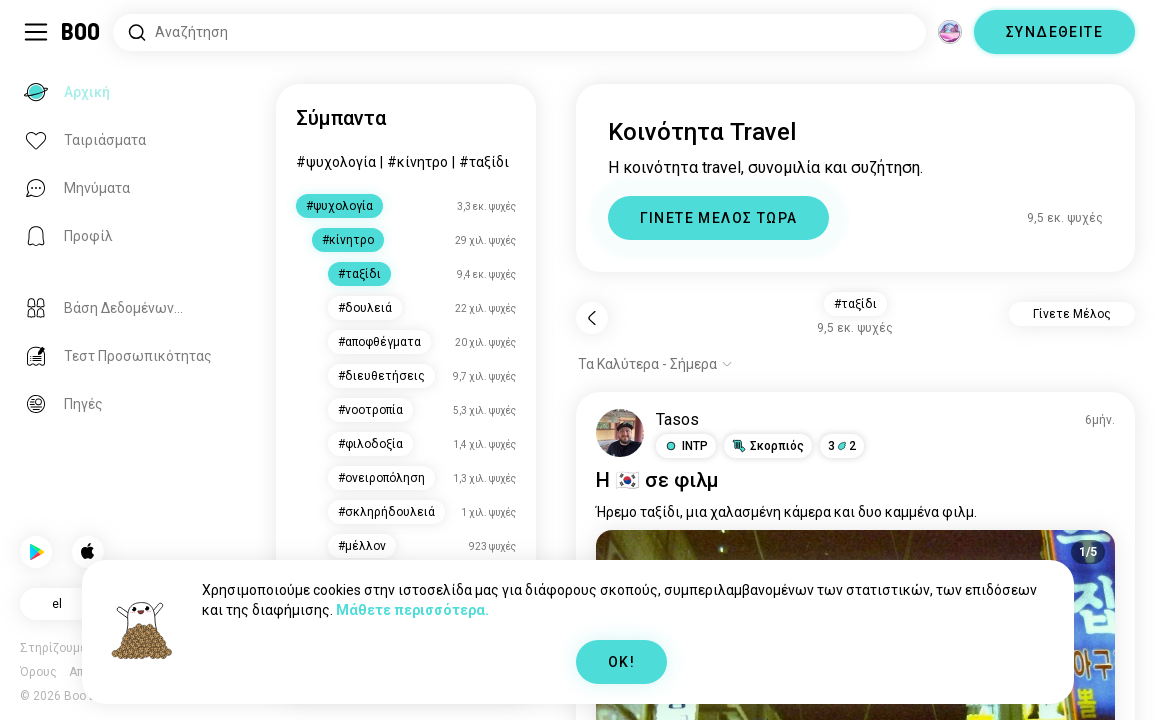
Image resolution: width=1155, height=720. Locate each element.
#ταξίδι (484, 162)
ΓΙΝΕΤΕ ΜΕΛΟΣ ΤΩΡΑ (719, 218)
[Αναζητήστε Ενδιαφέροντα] (519, 32)
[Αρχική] (81, 32)
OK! (621, 662)
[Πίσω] (592, 318)
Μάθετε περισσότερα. (412, 610)
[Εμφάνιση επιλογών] (655, 364)
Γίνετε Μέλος (1072, 314)
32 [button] (842, 446)
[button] (686, 446)
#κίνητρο (417, 162)
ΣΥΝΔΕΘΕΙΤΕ (1054, 32)
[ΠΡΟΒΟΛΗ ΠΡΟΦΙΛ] (620, 433)
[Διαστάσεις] (950, 32)
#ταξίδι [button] (855, 304)
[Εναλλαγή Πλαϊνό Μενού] (36, 32)
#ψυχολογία (336, 162)
